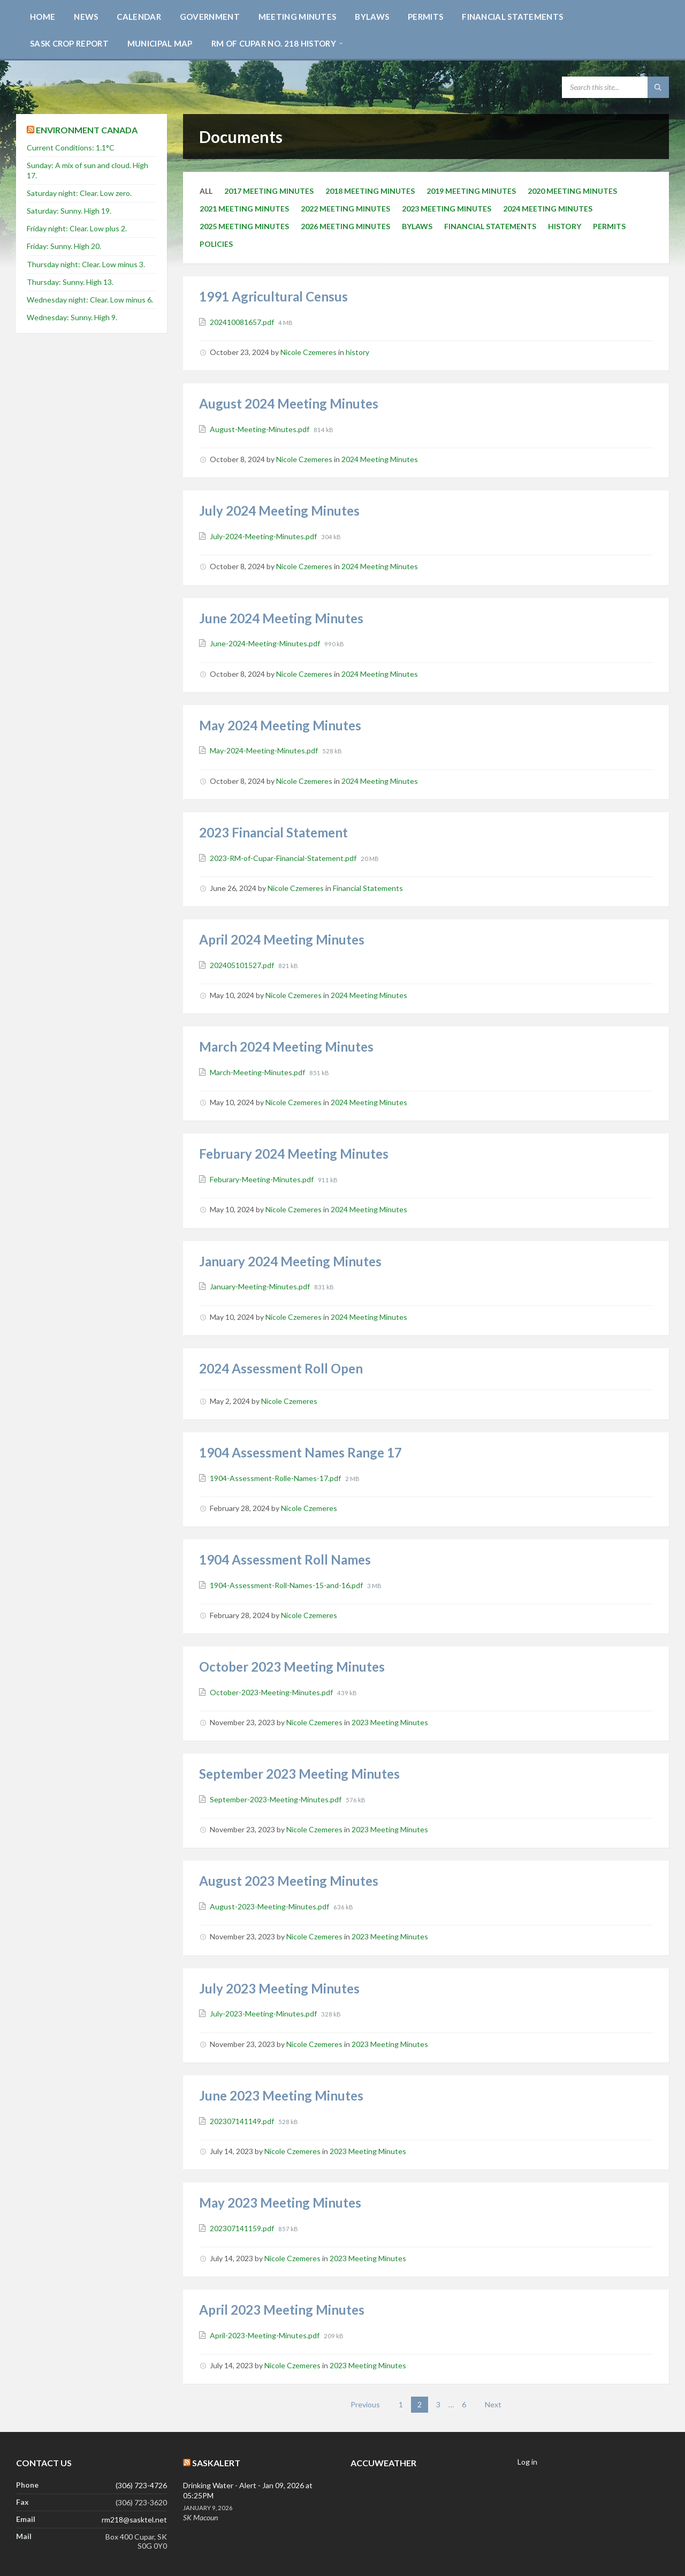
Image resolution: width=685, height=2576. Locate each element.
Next (493, 2404)
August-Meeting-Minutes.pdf (260, 429)
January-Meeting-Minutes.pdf (260, 1286)
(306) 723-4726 (141, 2485)
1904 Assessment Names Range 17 (300, 1452)
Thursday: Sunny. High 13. (70, 281)
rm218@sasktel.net (134, 2519)
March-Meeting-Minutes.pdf (258, 1072)
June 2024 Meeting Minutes (281, 618)
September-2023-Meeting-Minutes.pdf (276, 1799)
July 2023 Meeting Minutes (279, 1988)
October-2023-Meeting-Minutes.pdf (272, 1692)
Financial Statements (490, 226)
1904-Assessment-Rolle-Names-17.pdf (276, 1478)
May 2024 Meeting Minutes (280, 725)
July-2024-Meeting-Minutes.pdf (264, 536)
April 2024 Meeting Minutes (281, 939)
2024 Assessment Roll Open (281, 1368)
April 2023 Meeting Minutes (281, 2309)
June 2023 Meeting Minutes (281, 2095)
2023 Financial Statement (273, 832)
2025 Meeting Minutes (244, 226)
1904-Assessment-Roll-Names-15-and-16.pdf (287, 1585)
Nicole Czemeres (308, 352)
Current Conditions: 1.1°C (71, 147)
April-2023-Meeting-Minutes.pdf (265, 2335)
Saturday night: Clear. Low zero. (79, 193)
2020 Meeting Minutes (572, 190)
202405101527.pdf (243, 965)
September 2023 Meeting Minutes (299, 1773)
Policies (216, 243)
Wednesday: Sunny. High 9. (72, 317)
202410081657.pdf (243, 322)
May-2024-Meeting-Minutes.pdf (264, 750)
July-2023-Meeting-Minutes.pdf (264, 2013)
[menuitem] (42, 16)
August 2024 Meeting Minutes (288, 403)
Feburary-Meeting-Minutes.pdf (262, 1179)
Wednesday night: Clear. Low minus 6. (90, 299)
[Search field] (615, 87)
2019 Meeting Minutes (471, 190)
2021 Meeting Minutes (244, 208)
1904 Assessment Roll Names (285, 1559)
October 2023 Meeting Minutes (292, 1666)
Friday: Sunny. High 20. (64, 246)
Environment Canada (87, 130)
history (564, 226)
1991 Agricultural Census (273, 296)
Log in (527, 2461)
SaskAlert (216, 2463)
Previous (365, 2404)
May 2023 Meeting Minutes (280, 2202)
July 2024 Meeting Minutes (279, 510)
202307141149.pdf (243, 2121)
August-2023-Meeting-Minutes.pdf (270, 1906)
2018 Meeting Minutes (370, 190)
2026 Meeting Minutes (345, 226)
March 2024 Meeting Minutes (286, 1046)
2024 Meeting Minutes (547, 208)
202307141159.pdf (243, 2228)
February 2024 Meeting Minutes (294, 1153)
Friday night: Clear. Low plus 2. (77, 228)
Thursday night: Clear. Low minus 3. (86, 264)
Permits (609, 226)
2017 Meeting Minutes (269, 190)
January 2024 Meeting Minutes (290, 1261)
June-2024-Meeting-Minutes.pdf (266, 643)
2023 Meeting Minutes (446, 208)
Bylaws (417, 226)
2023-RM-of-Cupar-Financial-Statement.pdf (284, 858)
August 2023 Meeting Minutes (288, 1880)
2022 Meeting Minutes (345, 208)
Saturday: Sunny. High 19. (69, 210)
